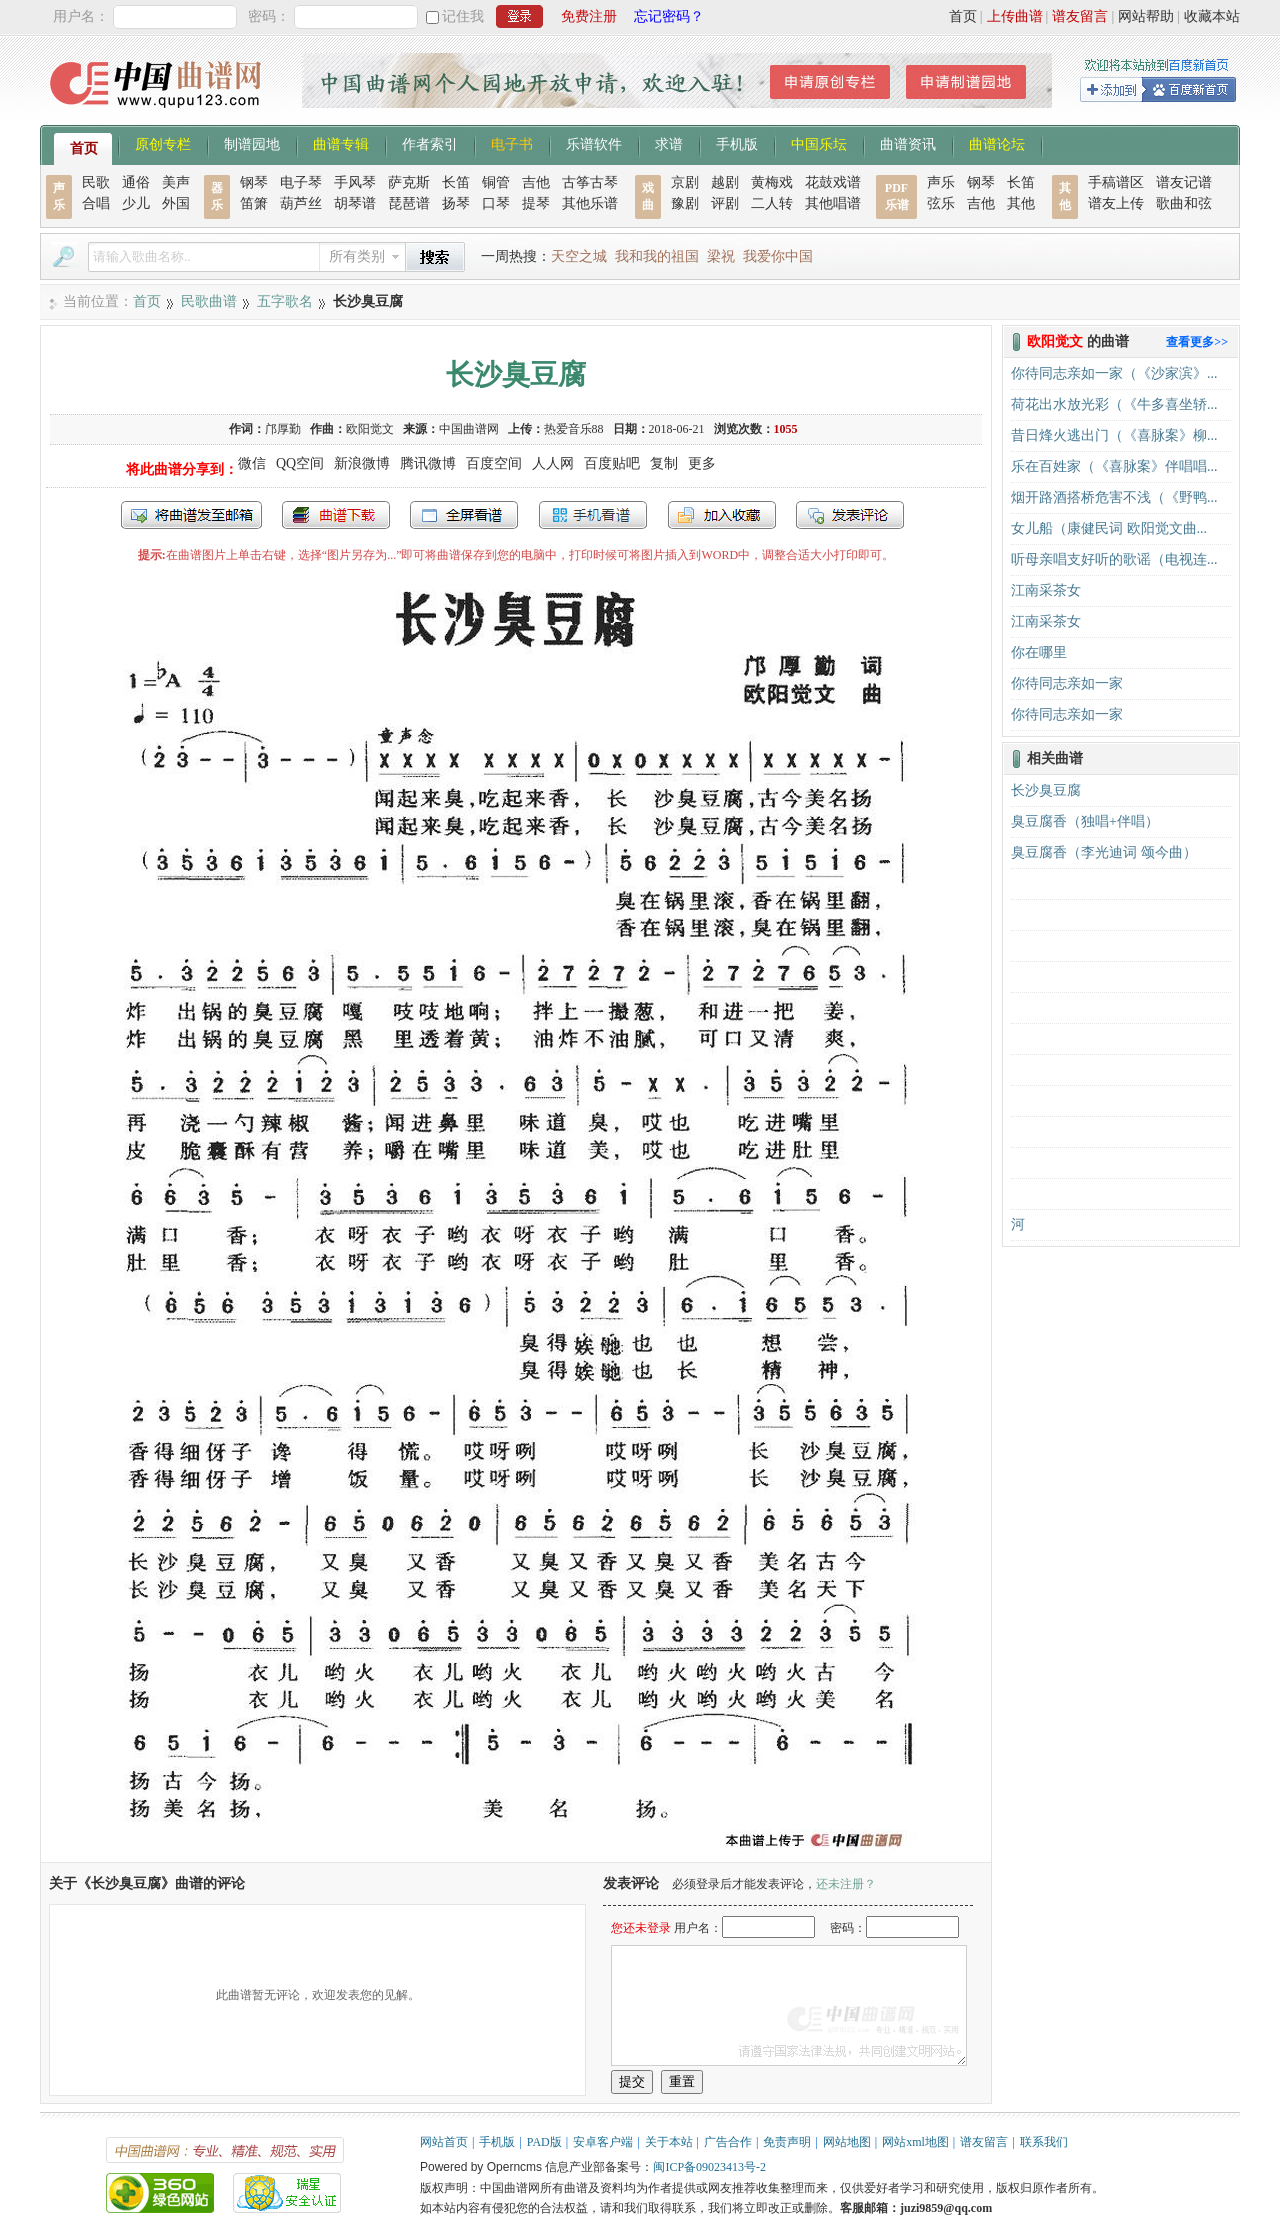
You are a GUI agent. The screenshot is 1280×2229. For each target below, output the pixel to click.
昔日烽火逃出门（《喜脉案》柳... (1114, 435)
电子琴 (301, 182)
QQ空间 (300, 463)
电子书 (512, 143)
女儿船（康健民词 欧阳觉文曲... (1109, 528)
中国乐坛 (819, 143)
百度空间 (494, 463)
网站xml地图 (915, 2142)
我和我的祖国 (657, 256)
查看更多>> (1197, 342)
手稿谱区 (1116, 182)
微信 (252, 463)
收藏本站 (1212, 16)
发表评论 (850, 515)
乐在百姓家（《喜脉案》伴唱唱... (1114, 466)
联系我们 (1044, 2142)
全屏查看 (464, 515)
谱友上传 (1116, 203)
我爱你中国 (778, 256)
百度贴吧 (612, 463)
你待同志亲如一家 (1067, 683)
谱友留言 (1080, 16)
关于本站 (669, 2142)
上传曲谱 (1015, 16)
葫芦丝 (301, 203)
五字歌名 (285, 301)
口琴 (496, 203)
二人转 (772, 203)
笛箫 (254, 203)
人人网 (553, 463)
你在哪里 (1039, 652)
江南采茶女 (1046, 590)
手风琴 (355, 182)
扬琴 (456, 203)
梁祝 (721, 256)
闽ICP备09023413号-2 (709, 2167)
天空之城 (579, 256)
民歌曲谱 (209, 301)
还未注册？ (846, 1884)
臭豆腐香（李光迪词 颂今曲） (1104, 852)
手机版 (737, 143)
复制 (664, 463)
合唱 (96, 203)
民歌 (96, 182)
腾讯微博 (428, 463)
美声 (176, 182)
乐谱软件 (594, 143)
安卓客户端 (603, 2142)
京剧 (685, 182)
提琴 (536, 203)
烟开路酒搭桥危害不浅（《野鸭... (1114, 497)
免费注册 (589, 16)
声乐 (941, 182)
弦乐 (941, 203)
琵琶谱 (409, 203)
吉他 (536, 182)
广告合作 (728, 2142)
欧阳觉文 (370, 429)
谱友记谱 (1184, 182)
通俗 (136, 182)
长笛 (456, 182)
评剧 (725, 203)
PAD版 (544, 2142)
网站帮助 (1146, 16)
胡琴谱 (355, 203)
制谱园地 (252, 143)
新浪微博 (362, 463)
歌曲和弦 (1184, 203)
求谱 (669, 143)
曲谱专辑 (341, 143)
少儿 (136, 203)
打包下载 (336, 515)
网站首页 (444, 2142)
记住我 (463, 16)
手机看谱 (593, 515)
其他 (1021, 203)
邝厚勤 (283, 429)
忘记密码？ (669, 16)
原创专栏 (163, 143)
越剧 (725, 182)
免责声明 (787, 2142)
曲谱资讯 (908, 143)
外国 (176, 203)
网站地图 (847, 2142)
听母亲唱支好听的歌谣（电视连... (1114, 559)
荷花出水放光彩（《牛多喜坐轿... (1114, 404)
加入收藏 (722, 515)
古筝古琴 (590, 182)
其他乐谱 (590, 203)
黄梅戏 (772, 182)
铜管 (496, 182)
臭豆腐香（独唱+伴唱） (1085, 821)
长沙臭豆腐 (1046, 790)
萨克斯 (409, 182)
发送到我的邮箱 (191, 515)
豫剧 (685, 203)
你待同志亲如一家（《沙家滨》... (1114, 373)
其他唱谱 (833, 203)
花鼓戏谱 (833, 182)
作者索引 (430, 143)
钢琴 (254, 182)
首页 (963, 16)
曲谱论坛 (997, 143)
